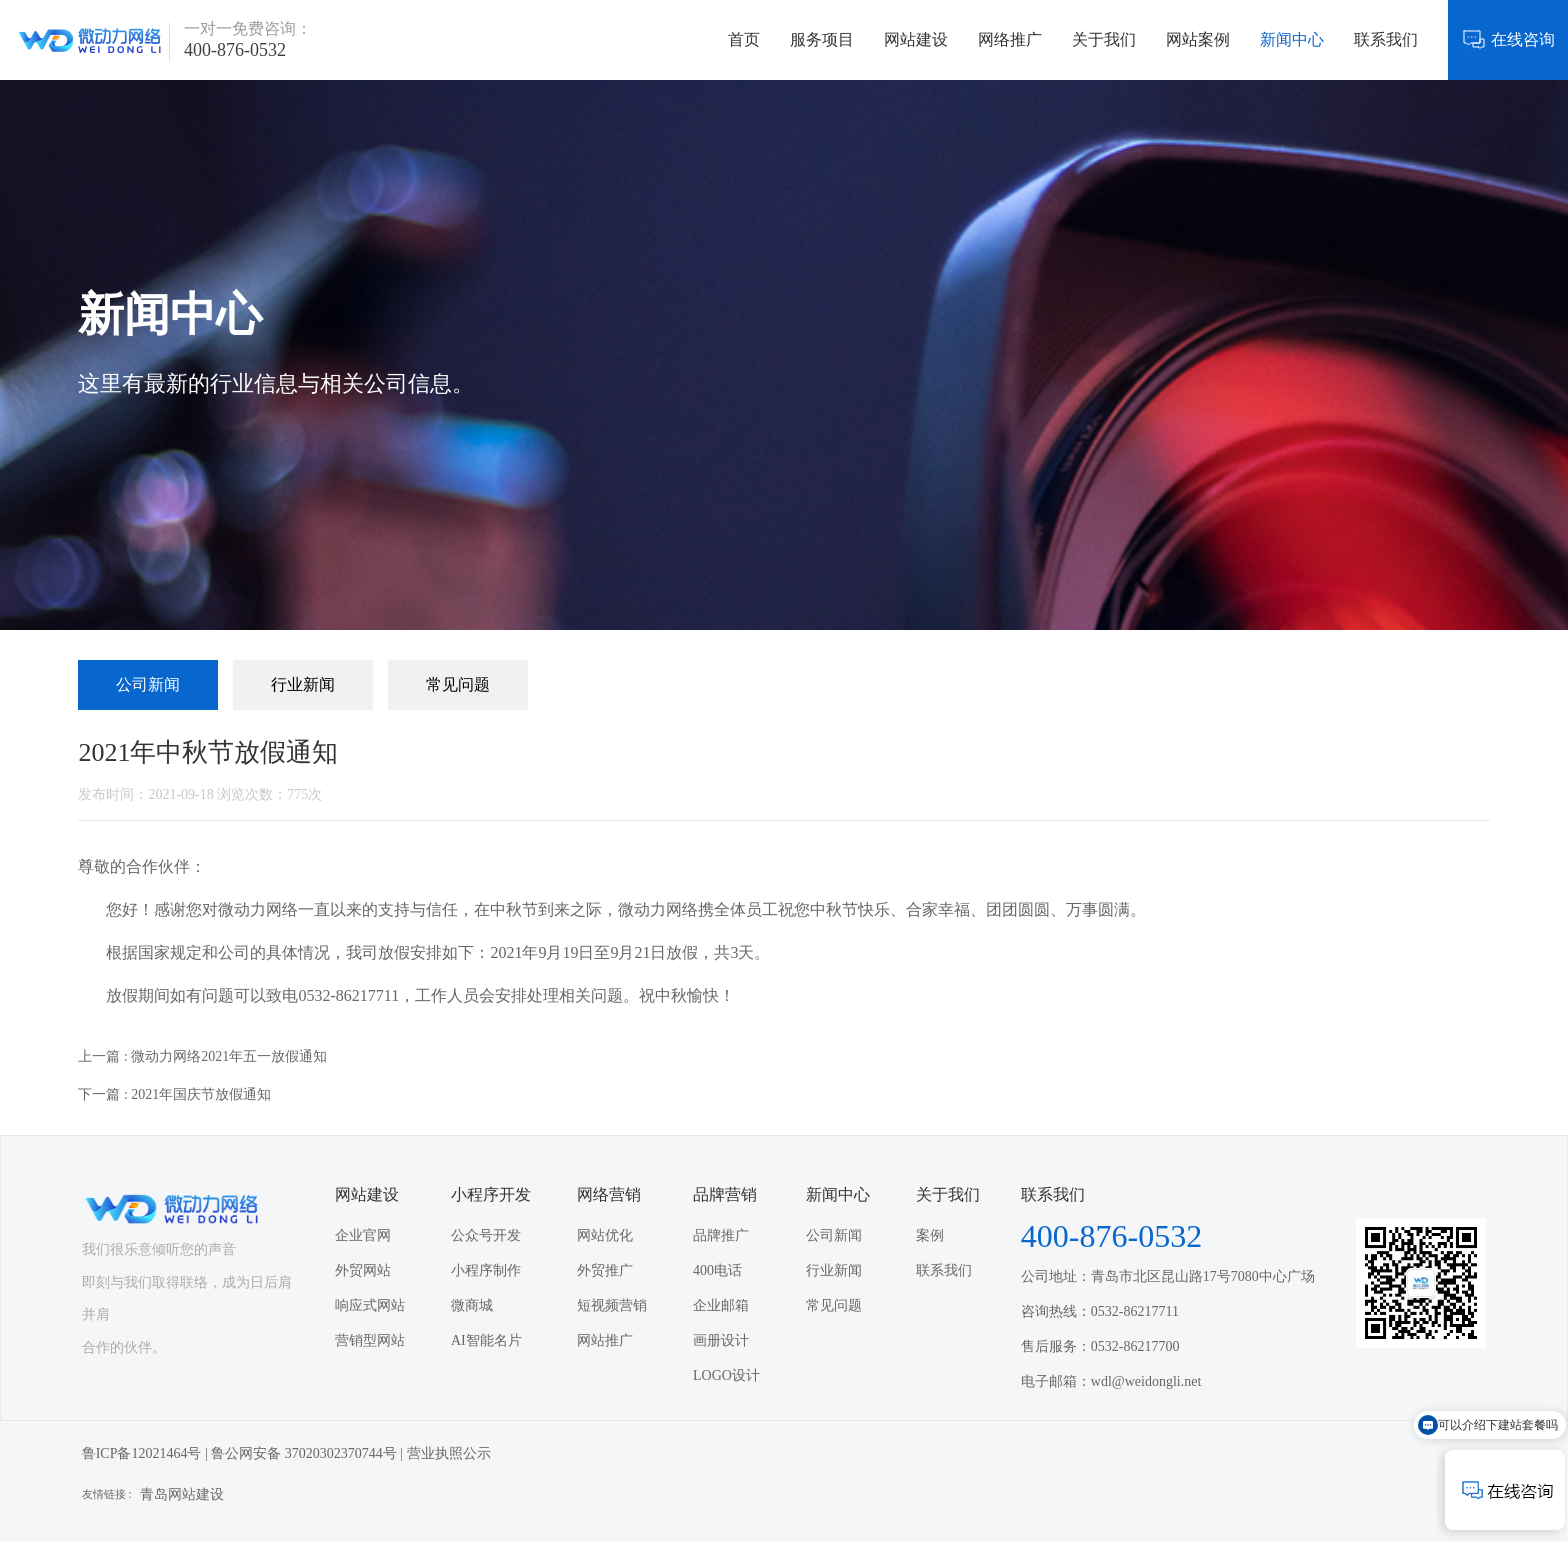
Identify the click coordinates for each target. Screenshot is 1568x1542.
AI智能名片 (486, 1340)
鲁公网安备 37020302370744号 (304, 1453)
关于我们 (1104, 39)
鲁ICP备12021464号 (142, 1453)
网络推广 (1010, 39)
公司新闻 (148, 684)
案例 (930, 1235)
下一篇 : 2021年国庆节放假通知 (174, 1094)
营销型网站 (370, 1340)
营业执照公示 (449, 1453)
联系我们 (1386, 39)
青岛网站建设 (182, 1494)
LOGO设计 (726, 1375)
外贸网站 (363, 1270)
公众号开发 (486, 1235)
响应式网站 (370, 1305)
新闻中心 (1292, 39)
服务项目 (822, 39)
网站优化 (605, 1235)
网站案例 (1198, 39)
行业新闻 (303, 684)
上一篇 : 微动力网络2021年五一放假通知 (202, 1056)
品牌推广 (721, 1235)
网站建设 (916, 39)
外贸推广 (605, 1270)
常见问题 (458, 684)
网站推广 (605, 1340)
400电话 (717, 1270)
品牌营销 (725, 1194)
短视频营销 (612, 1305)
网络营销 (609, 1194)
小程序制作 (486, 1270)
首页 (744, 39)
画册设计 (721, 1340)
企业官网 (363, 1235)
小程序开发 (491, 1194)
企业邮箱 (721, 1305)
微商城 (472, 1305)
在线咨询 (1508, 40)
